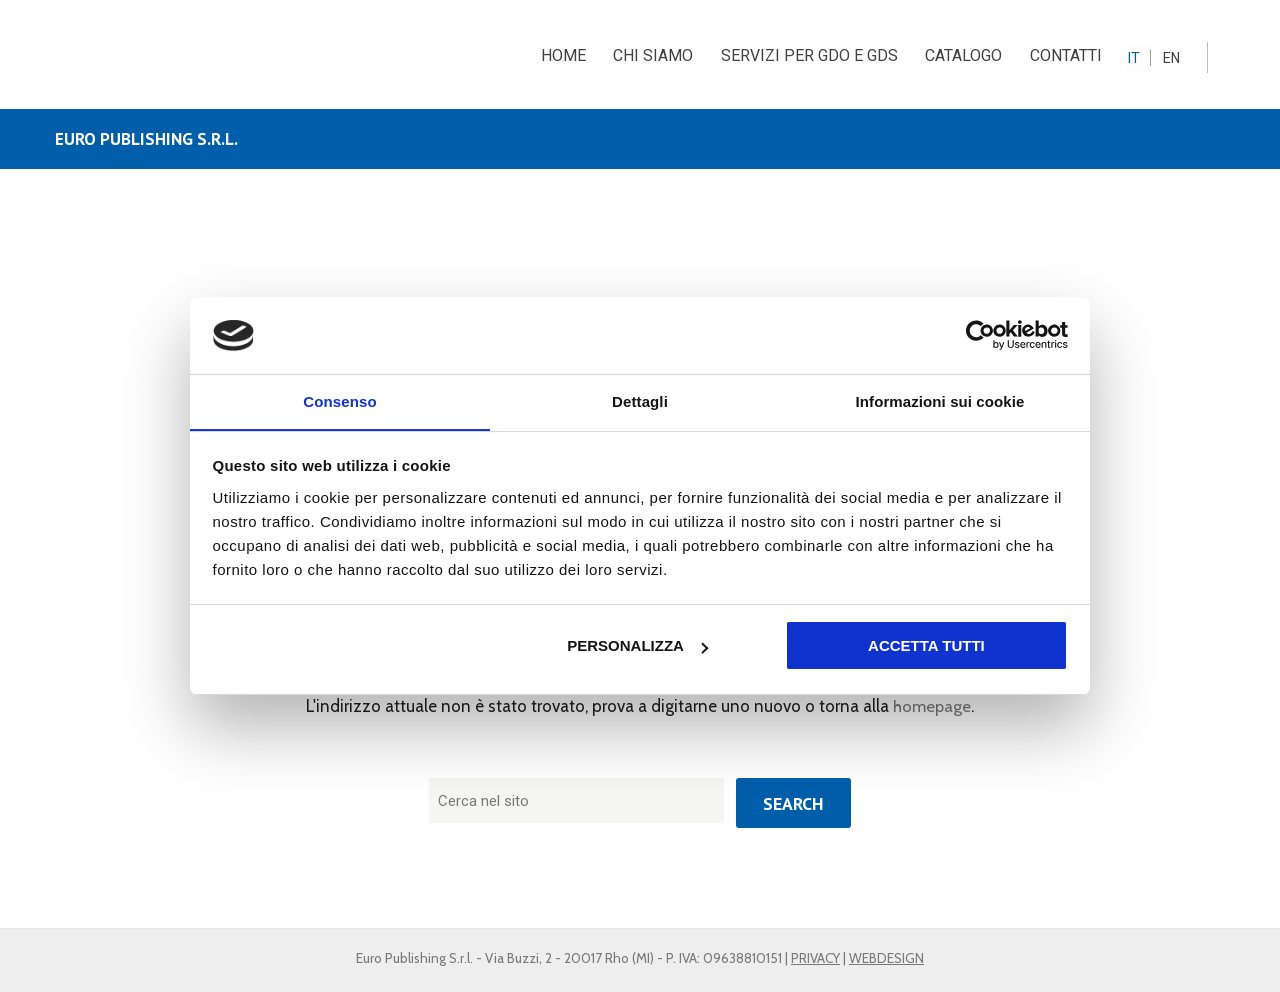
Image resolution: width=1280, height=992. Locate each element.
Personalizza (637, 646)
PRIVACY (815, 958)
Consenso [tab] (339, 400)
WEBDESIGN (886, 958)
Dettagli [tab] (640, 400)
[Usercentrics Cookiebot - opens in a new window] (980, 335)
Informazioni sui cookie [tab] (940, 400)
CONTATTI (1070, 55)
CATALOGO (966, 55)
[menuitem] (1141, 56)
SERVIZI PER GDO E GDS (810, 55)
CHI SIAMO (653, 55)
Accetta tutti (926, 646)
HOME (561, 55)
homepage (932, 707)
